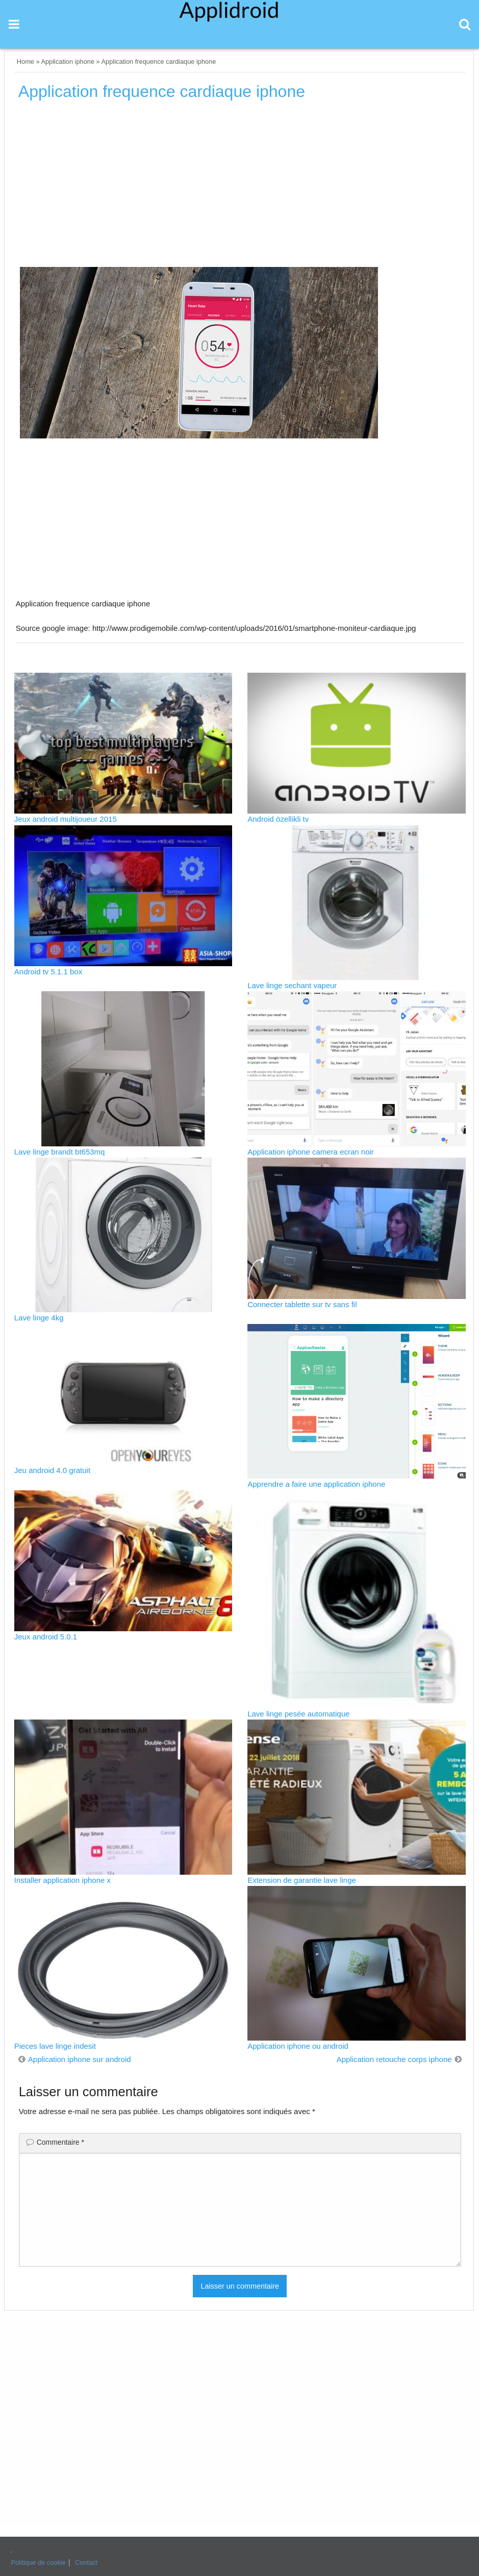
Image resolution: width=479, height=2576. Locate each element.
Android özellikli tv (278, 819)
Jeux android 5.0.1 (45, 1636)
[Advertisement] (240, 187)
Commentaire (60, 2142)
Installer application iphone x (62, 1880)
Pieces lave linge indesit (55, 2046)
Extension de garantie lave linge (301, 1880)
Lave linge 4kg (39, 1317)
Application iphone (67, 61)
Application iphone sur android (79, 2059)
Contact (86, 2562)
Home (25, 61)
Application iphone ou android (297, 2046)
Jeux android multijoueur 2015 (65, 819)
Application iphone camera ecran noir (310, 1151)
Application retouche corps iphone (394, 2059)
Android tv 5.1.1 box (48, 971)
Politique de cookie (38, 2562)
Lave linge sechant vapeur (292, 985)
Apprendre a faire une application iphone (316, 1484)
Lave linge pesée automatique (298, 1713)
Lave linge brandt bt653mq (59, 1151)
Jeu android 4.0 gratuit (52, 1470)
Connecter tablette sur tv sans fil (302, 1304)
